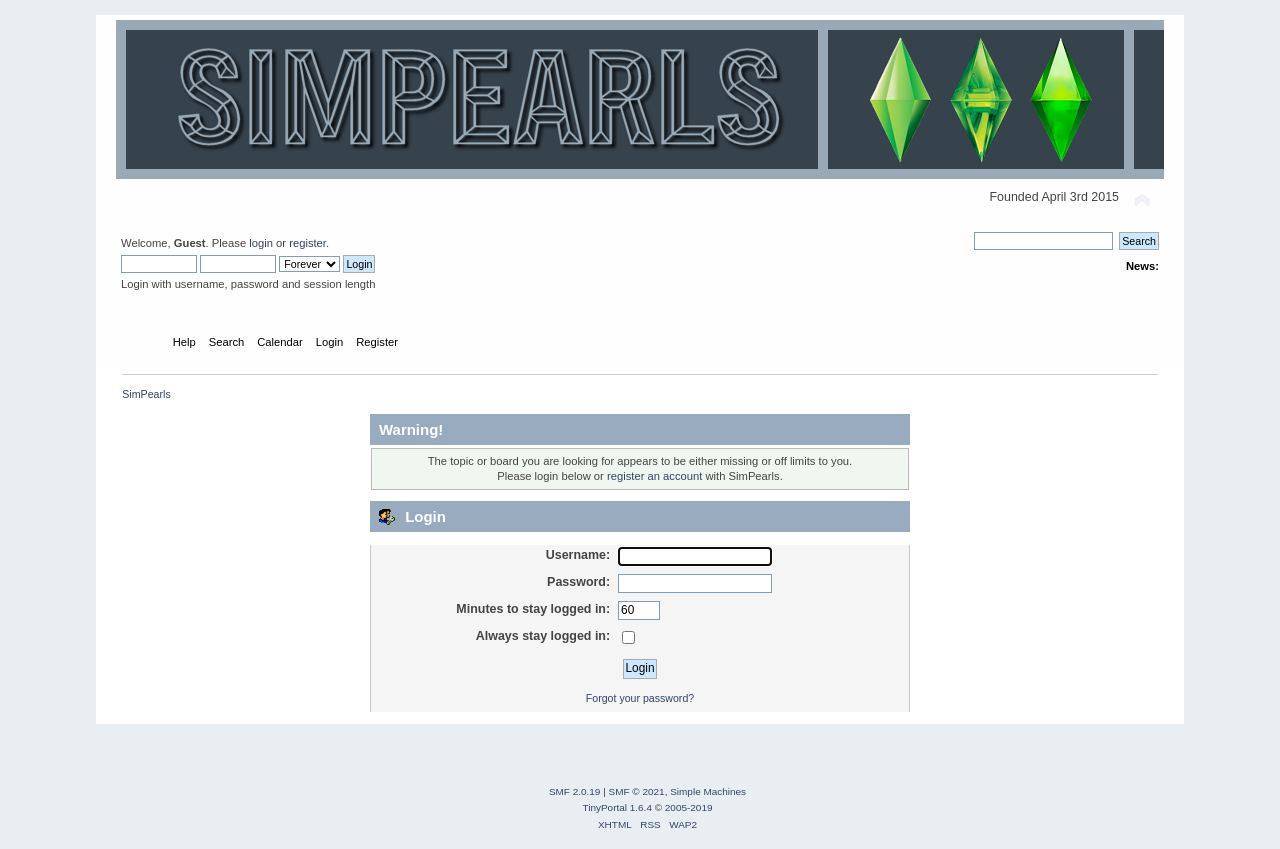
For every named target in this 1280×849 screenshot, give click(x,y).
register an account (654, 476)
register (307, 243)
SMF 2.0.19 (575, 791)
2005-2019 (689, 807)
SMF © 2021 (637, 791)
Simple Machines (708, 791)
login (261, 243)
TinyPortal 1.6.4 (616, 807)
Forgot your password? (640, 698)
